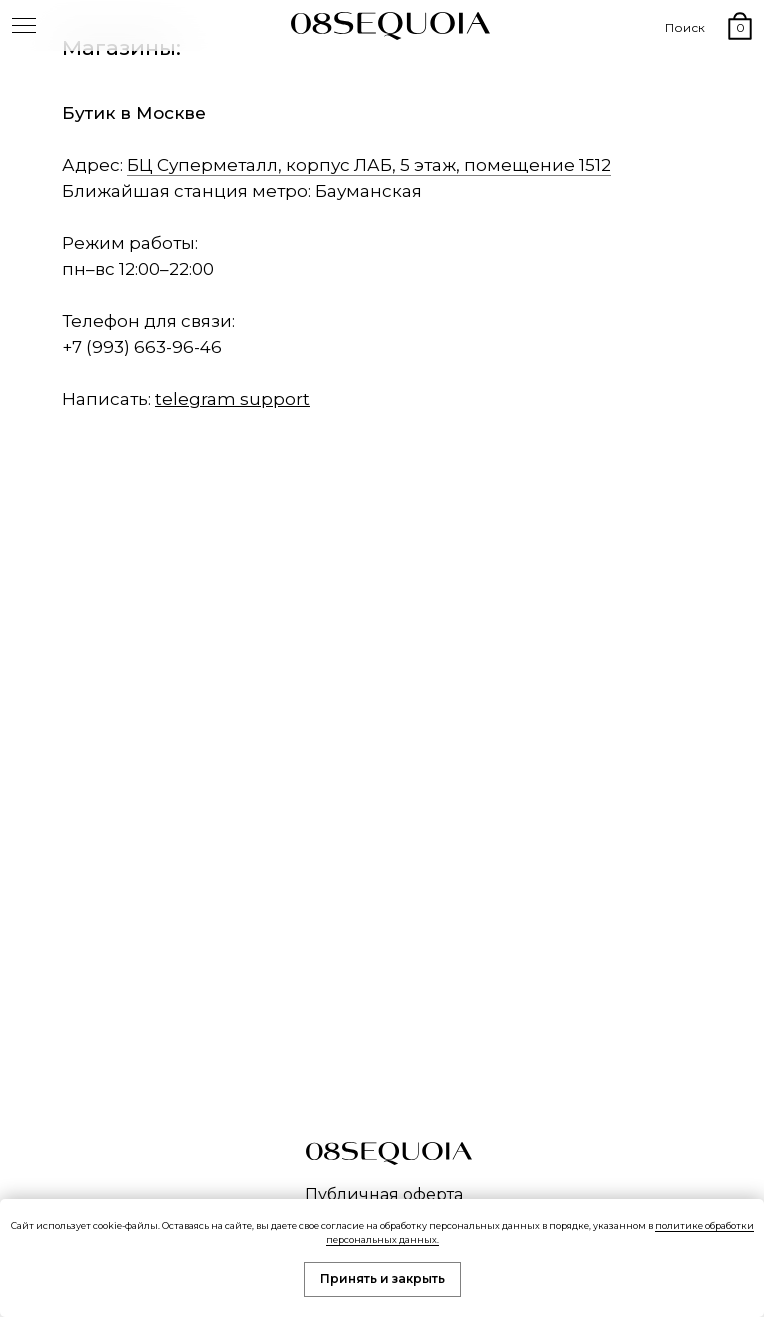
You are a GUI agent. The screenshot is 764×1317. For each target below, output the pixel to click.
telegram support (232, 399)
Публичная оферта (384, 1194)
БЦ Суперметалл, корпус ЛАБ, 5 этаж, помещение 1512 (369, 165)
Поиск (685, 27)
